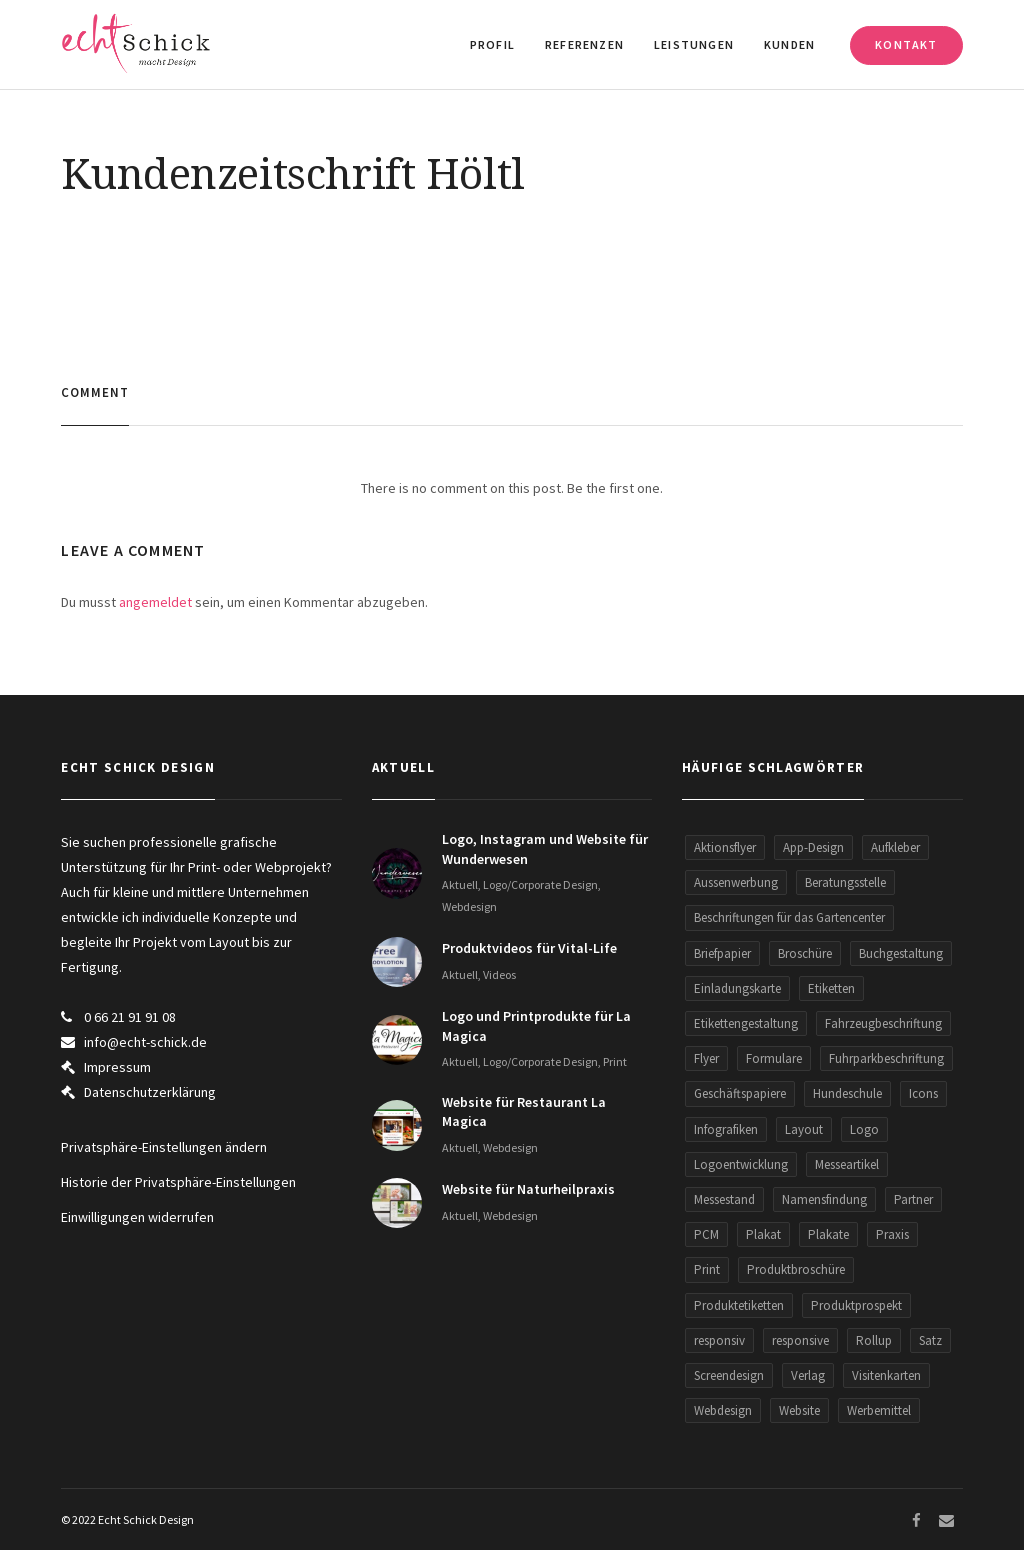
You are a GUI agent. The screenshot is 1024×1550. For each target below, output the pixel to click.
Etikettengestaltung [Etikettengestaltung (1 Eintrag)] (746, 1023)
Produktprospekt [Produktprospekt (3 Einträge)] (856, 1305)
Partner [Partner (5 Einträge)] (913, 1199)
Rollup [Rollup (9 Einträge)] (874, 1340)
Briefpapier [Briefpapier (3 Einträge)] (722, 953)
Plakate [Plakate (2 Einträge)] (828, 1234)
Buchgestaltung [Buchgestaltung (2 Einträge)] (901, 953)
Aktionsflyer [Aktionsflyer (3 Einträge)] (725, 847)
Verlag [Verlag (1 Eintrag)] (808, 1375)
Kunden (789, 44)
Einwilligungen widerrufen (137, 1217)
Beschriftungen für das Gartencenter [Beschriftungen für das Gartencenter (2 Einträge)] (789, 917)
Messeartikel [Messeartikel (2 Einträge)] (847, 1164)
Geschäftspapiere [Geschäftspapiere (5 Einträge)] (740, 1093)
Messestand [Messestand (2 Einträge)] (724, 1199)
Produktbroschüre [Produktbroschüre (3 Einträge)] (796, 1269)
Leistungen (694, 44)
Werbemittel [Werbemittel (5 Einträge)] (879, 1410)
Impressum (117, 1067)
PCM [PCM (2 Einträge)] (706, 1234)
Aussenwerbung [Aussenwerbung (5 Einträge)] (736, 882)
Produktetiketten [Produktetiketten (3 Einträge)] (739, 1305)
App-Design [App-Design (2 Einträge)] (813, 847)
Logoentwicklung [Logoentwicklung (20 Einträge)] (741, 1164)
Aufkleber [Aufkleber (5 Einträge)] (895, 847)
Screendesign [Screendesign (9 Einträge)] (729, 1375)
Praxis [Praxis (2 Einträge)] (892, 1234)
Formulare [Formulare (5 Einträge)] (774, 1058)
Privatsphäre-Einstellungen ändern (164, 1147)
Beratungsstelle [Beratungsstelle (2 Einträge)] (845, 882)
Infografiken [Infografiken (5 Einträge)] (726, 1129)
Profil (492, 44)
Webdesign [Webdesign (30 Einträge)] (723, 1410)
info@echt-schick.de (145, 1042)
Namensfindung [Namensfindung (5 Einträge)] (824, 1199)
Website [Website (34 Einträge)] (799, 1410)
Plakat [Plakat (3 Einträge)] (763, 1234)
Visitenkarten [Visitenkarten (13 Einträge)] (886, 1375)
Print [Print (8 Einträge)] (707, 1269)
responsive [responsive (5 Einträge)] (800, 1340)
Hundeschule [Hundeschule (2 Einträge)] (847, 1093)
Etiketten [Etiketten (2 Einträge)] (831, 988)
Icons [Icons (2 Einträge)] (923, 1093)
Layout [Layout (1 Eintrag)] (804, 1129)
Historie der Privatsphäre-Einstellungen (178, 1182)
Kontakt (906, 44)
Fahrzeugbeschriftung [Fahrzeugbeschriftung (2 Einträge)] (883, 1023)
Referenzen (584, 44)
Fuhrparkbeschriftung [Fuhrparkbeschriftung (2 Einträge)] (886, 1058)
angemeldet (155, 602)
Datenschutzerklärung (150, 1092)
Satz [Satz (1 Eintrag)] (930, 1340)
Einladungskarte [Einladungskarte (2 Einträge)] (737, 988)
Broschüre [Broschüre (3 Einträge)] (805, 953)
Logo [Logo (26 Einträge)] (864, 1129)
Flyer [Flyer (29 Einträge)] (706, 1058)
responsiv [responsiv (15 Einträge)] (719, 1340)
